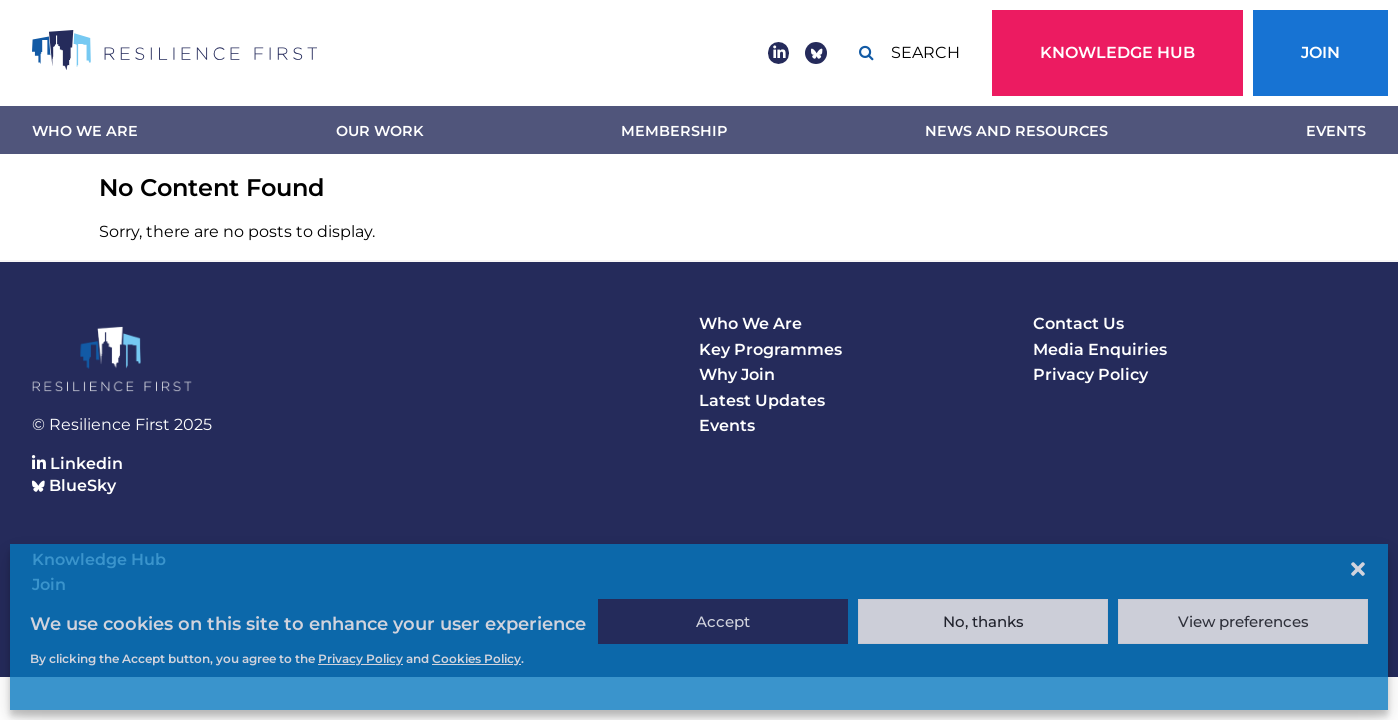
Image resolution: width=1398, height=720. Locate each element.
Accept (723, 621)
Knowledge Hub (1117, 52)
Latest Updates (762, 400)
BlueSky (74, 485)
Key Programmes (770, 349)
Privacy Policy (1090, 374)
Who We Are (85, 131)
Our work (379, 131)
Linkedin (77, 463)
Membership (674, 131)
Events (1336, 131)
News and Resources (1016, 131)
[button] (1358, 569)
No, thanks (983, 621)
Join (1320, 52)
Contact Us (1078, 323)
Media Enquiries (1100, 349)
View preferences (1243, 621)
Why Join (737, 374)
